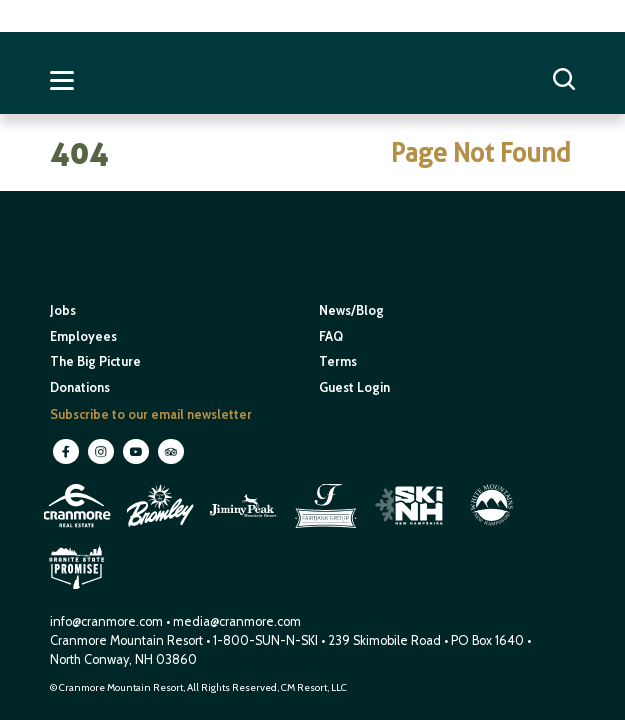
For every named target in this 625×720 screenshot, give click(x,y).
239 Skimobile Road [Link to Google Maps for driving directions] (384, 640)
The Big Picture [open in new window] (95, 361)
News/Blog (351, 310)
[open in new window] (78, 530)
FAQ (331, 336)
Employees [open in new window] (83, 336)
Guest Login (354, 387)
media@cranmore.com (237, 621)
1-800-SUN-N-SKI (265, 640)
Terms (338, 361)
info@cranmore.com (108, 621)
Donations (80, 387)
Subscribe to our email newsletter (151, 414)
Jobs (63, 310)
